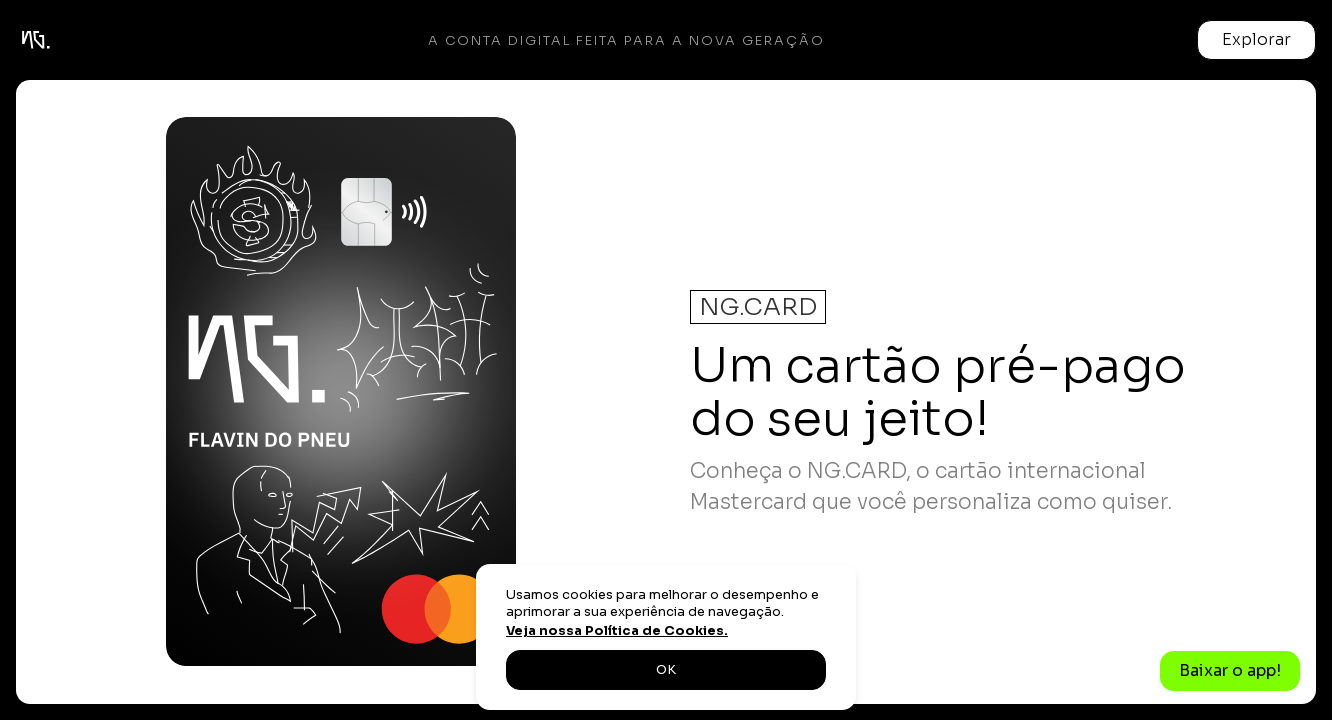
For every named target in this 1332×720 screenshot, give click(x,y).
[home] (36, 40)
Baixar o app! (1230, 670)
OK (666, 670)
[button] (1256, 40)
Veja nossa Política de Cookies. (617, 631)
